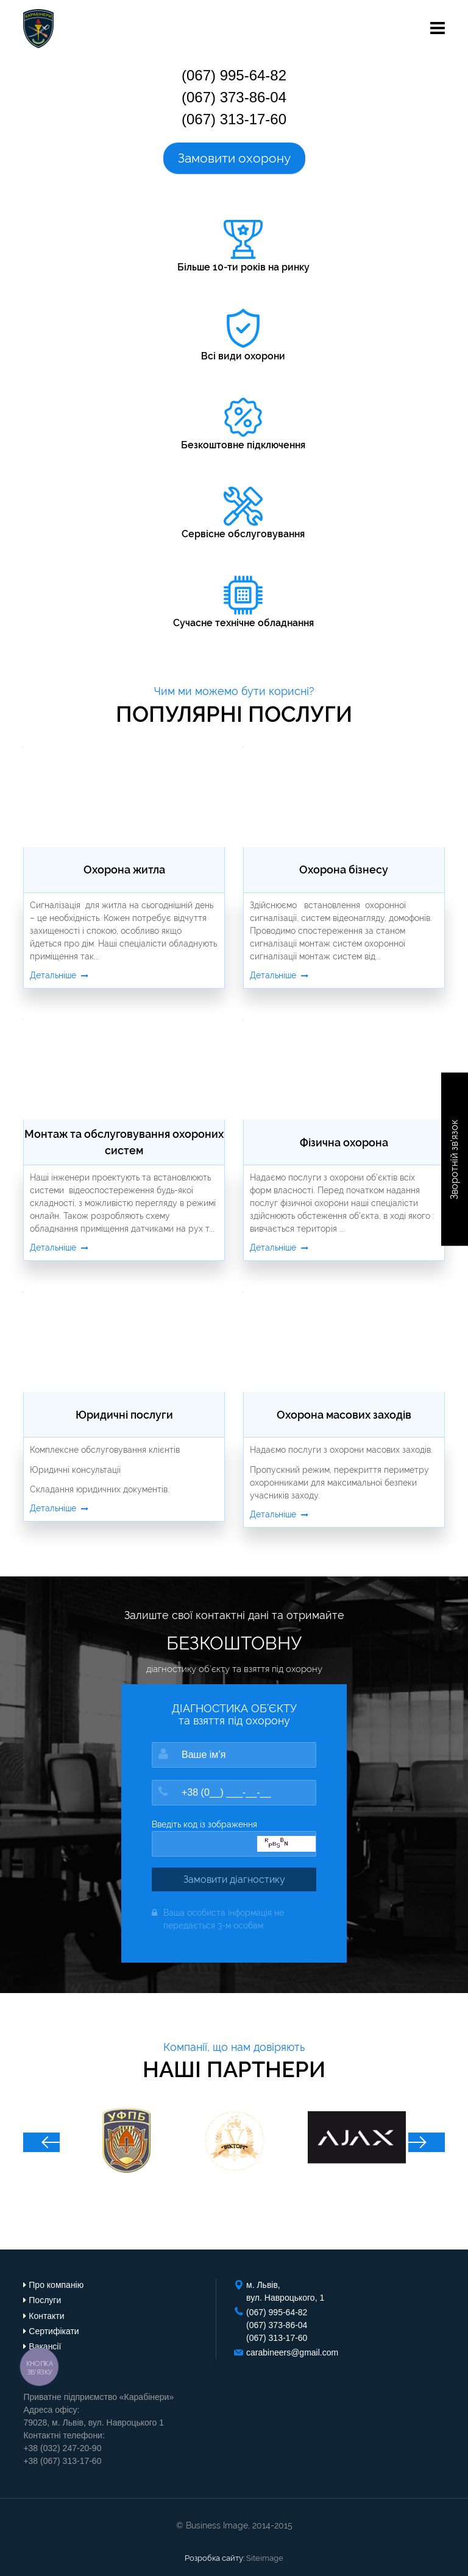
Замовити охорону (234, 158)
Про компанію (56, 2285)
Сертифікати (54, 2331)
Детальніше (59, 975)
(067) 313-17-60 (234, 119)
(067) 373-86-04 (234, 97)
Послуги (45, 2300)
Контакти (46, 2316)
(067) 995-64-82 (234, 75)
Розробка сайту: (214, 2558)
